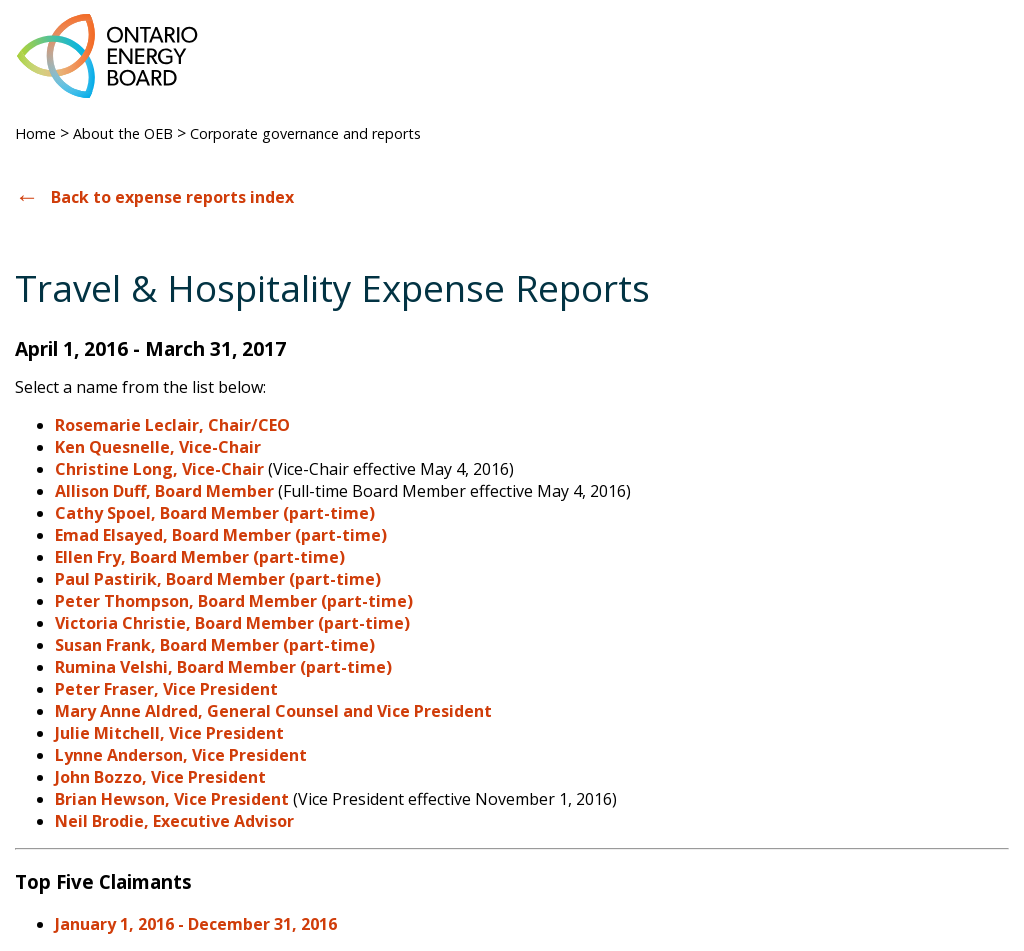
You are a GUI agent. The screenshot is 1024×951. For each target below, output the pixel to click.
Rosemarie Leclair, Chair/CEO (172, 425)
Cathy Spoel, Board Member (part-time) (215, 513)
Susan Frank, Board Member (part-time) (215, 645)
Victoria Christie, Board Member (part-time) (232, 623)
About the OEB (123, 133)
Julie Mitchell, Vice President (169, 733)
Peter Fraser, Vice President (166, 689)
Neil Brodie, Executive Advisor (174, 821)
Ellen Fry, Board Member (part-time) (200, 557)
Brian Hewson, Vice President (172, 799)
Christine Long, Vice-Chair (159, 469)
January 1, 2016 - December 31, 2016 (196, 924)
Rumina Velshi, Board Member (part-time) (223, 667)
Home (35, 133)
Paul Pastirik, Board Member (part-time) (218, 579)
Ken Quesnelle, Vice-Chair (158, 447)
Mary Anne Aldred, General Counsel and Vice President (273, 711)
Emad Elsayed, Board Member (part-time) (221, 535)
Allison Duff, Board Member (164, 491)
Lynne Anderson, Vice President (181, 755)
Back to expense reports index (172, 197)
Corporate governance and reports (305, 133)
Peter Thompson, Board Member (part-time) (234, 601)
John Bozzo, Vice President (160, 777)
